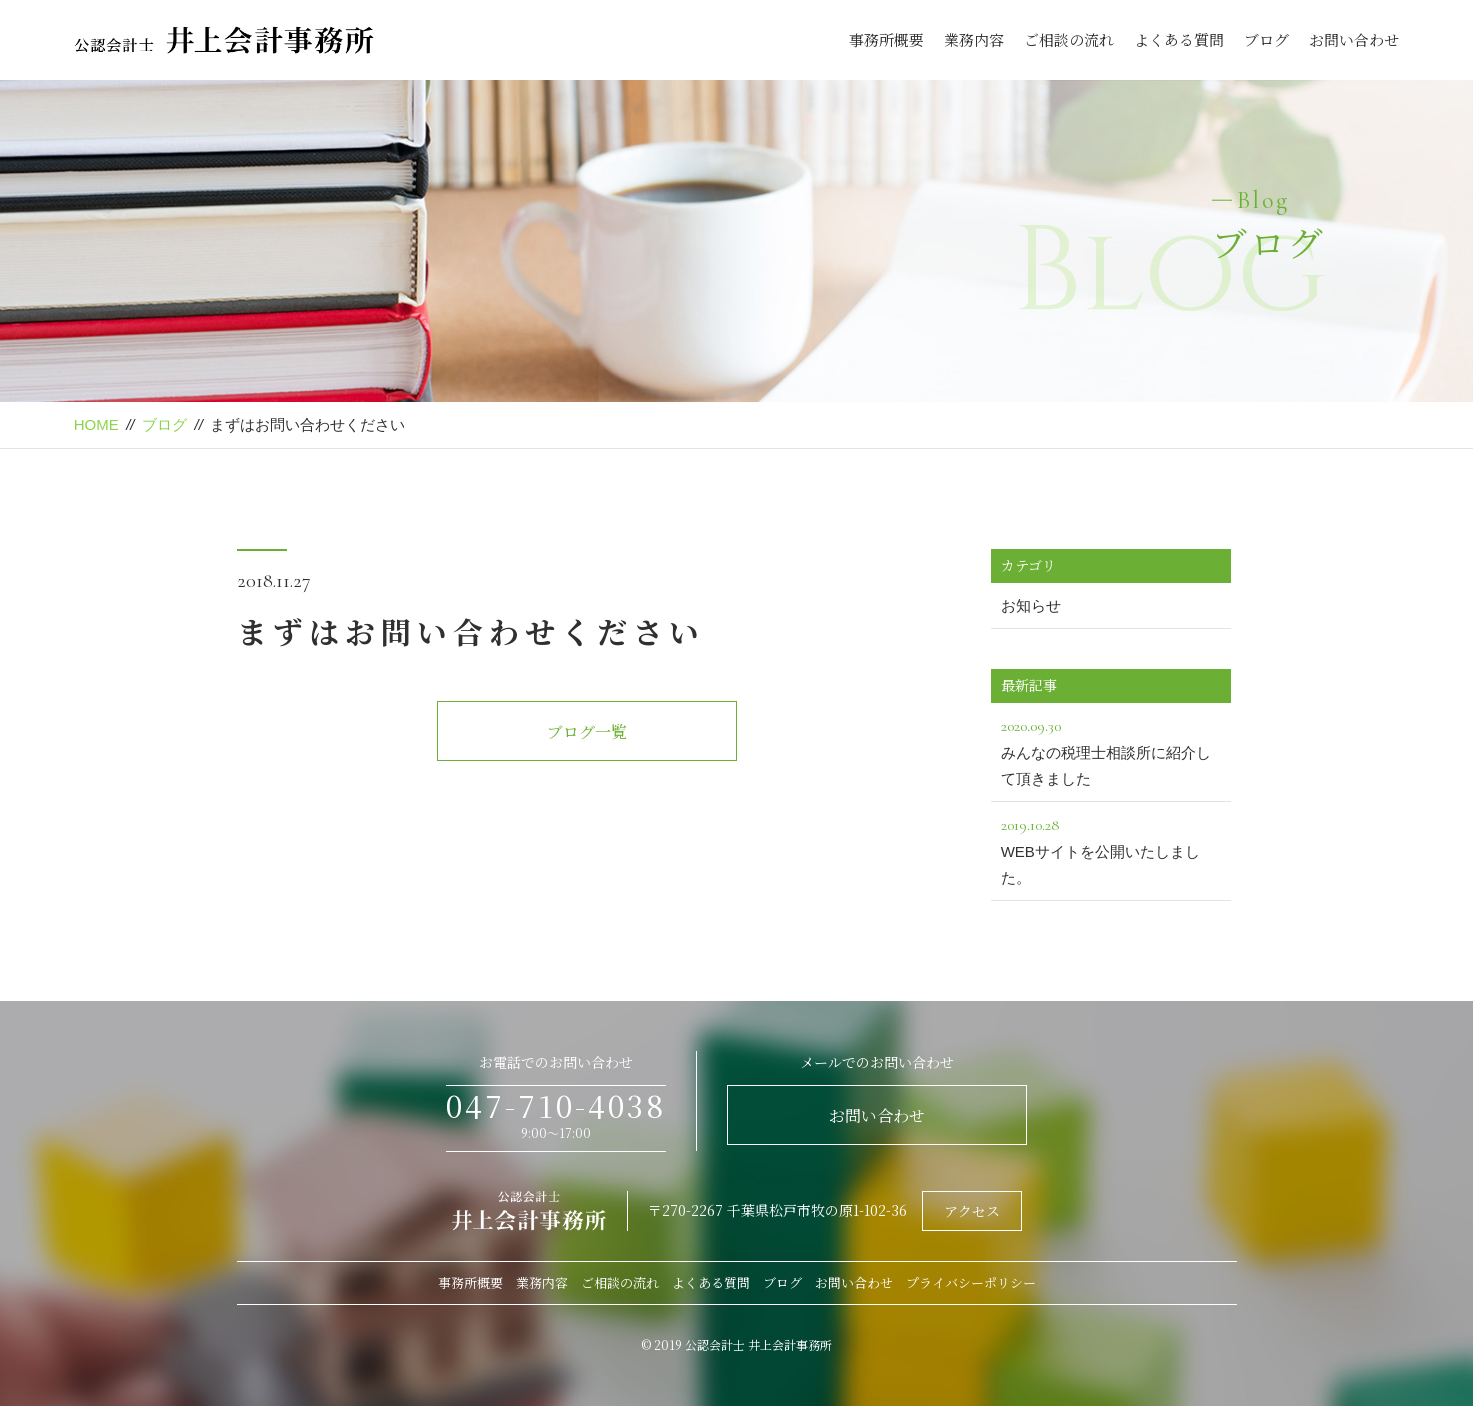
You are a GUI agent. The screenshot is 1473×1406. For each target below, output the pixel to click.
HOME (96, 424)
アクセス (972, 1211)
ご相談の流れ (1069, 39)
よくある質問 (1179, 39)
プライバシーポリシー (971, 1282)
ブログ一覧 (587, 731)
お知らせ (1031, 605)
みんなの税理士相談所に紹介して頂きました (1111, 750)
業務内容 (974, 39)
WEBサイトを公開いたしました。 (1111, 849)
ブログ (1266, 39)
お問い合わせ (1354, 39)
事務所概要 (886, 39)
